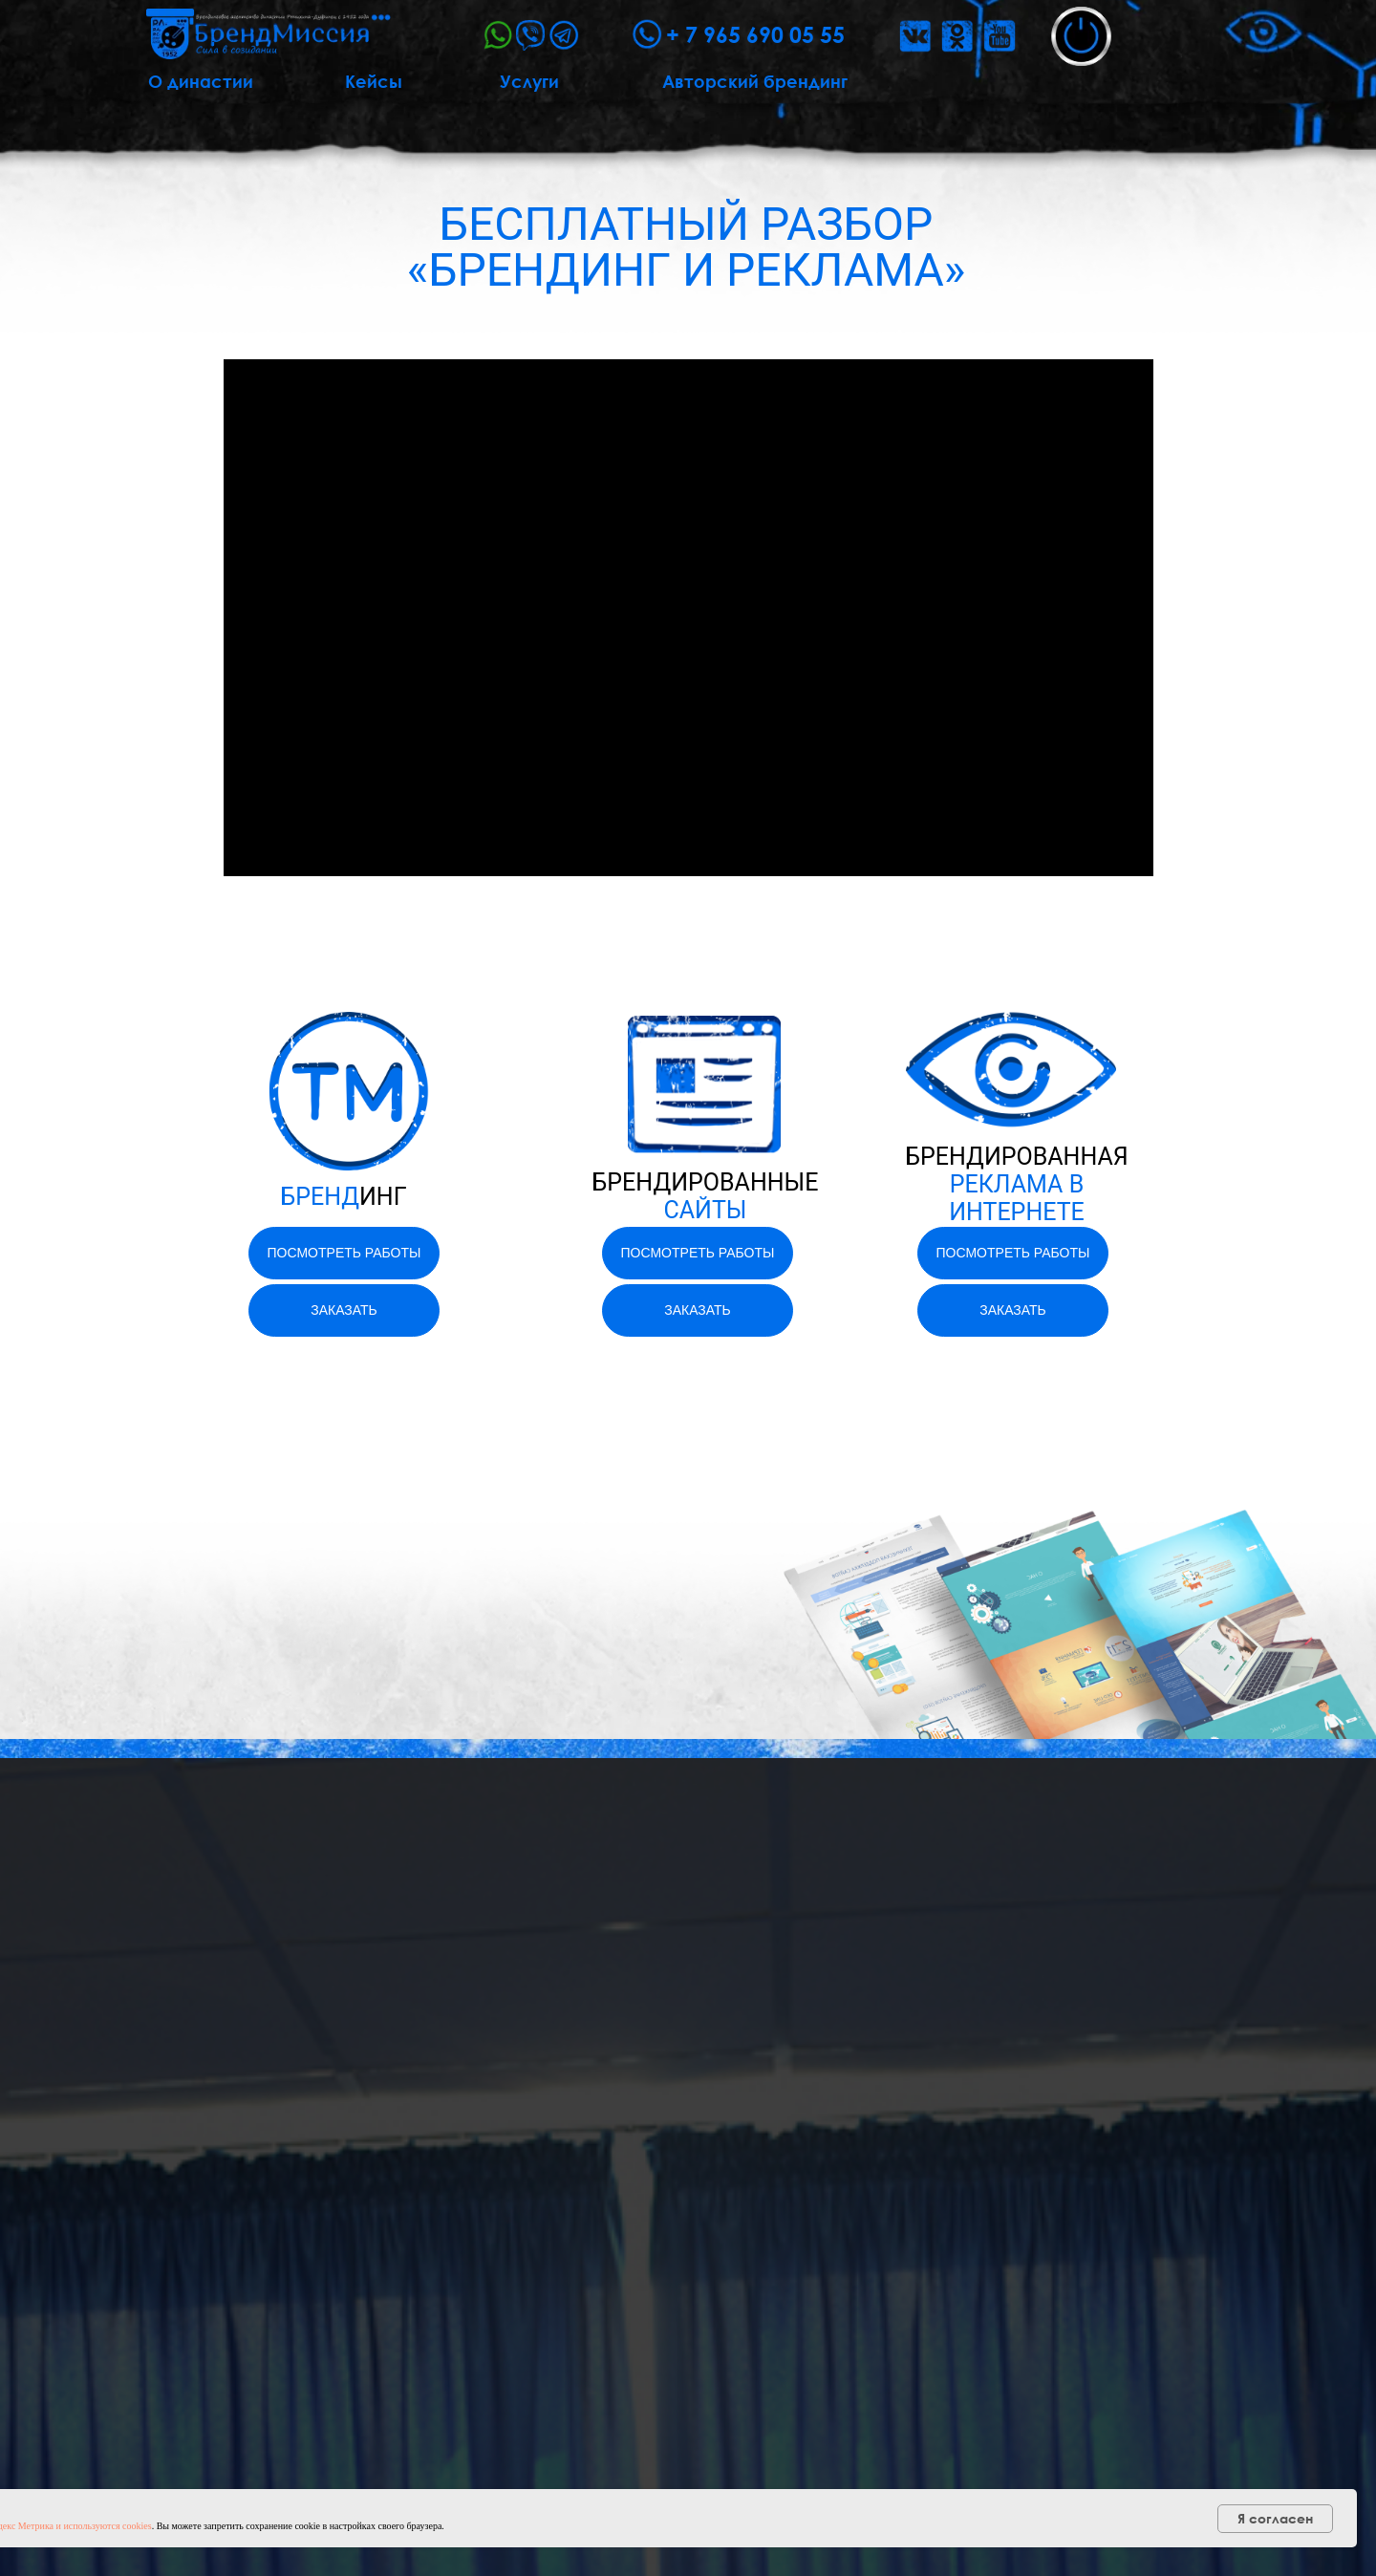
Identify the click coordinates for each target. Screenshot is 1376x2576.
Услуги (529, 81)
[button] (1081, 36)
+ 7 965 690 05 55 (755, 34)
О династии (200, 81)
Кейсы (373, 81)
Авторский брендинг (755, 81)
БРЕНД (343, 1197)
